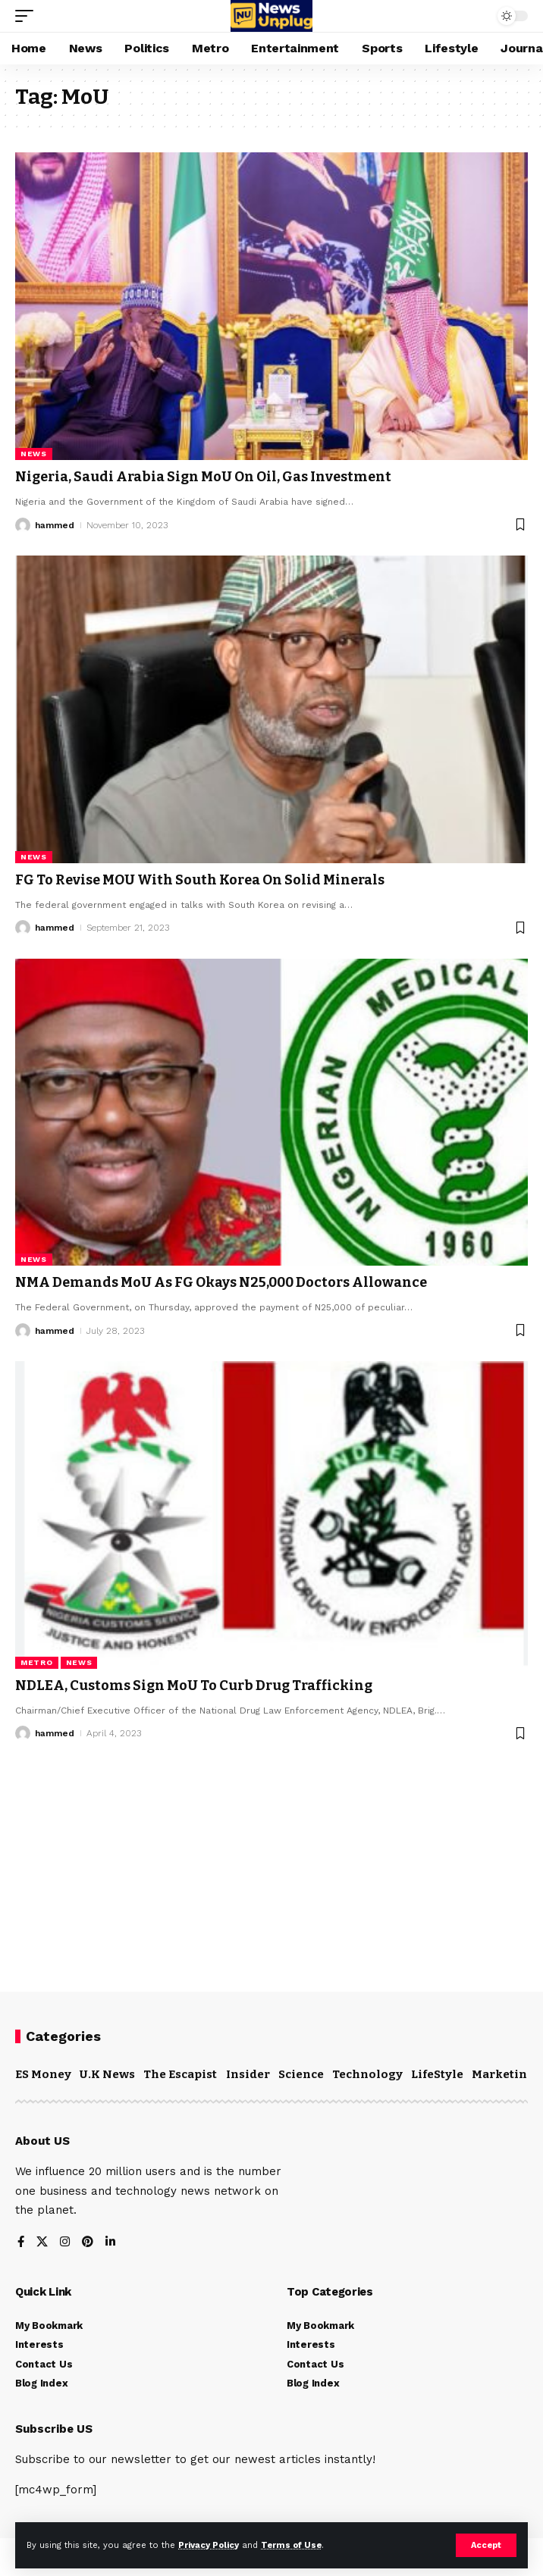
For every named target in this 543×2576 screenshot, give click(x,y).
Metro (36, 1662)
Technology (367, 2074)
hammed (54, 525)
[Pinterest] (88, 2243)
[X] (42, 2243)
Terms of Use (291, 2545)
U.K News (107, 2074)
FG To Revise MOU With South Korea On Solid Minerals (199, 880)
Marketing (503, 2074)
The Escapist (180, 2074)
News (33, 453)
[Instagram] (65, 2243)
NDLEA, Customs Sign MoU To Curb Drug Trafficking (193, 1685)
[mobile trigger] (28, 16)
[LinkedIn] (110, 2243)
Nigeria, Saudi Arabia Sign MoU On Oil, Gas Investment (203, 476)
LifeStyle (437, 2074)
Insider (248, 2074)
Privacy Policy (208, 2545)
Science (301, 2074)
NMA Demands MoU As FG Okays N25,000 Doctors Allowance (221, 1282)
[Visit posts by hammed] (22, 525)
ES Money (43, 2074)
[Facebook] (21, 2243)
